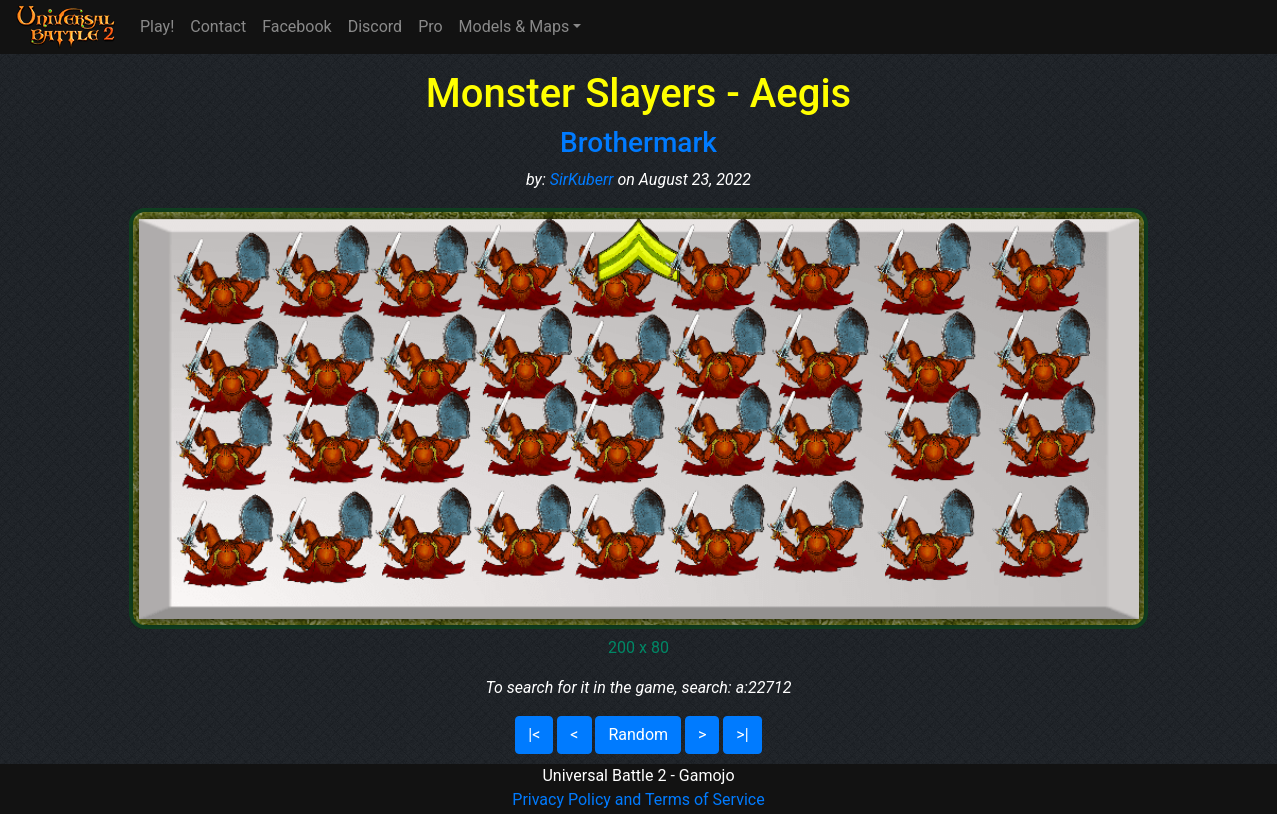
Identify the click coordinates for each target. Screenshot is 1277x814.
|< (534, 734)
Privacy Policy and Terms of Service (638, 799)
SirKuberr (582, 179)
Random (638, 734)
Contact (218, 26)
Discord (375, 26)
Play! (157, 26)
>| (742, 734)
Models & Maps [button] (514, 26)
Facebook (296, 26)
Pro (430, 26)
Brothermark (638, 142)
